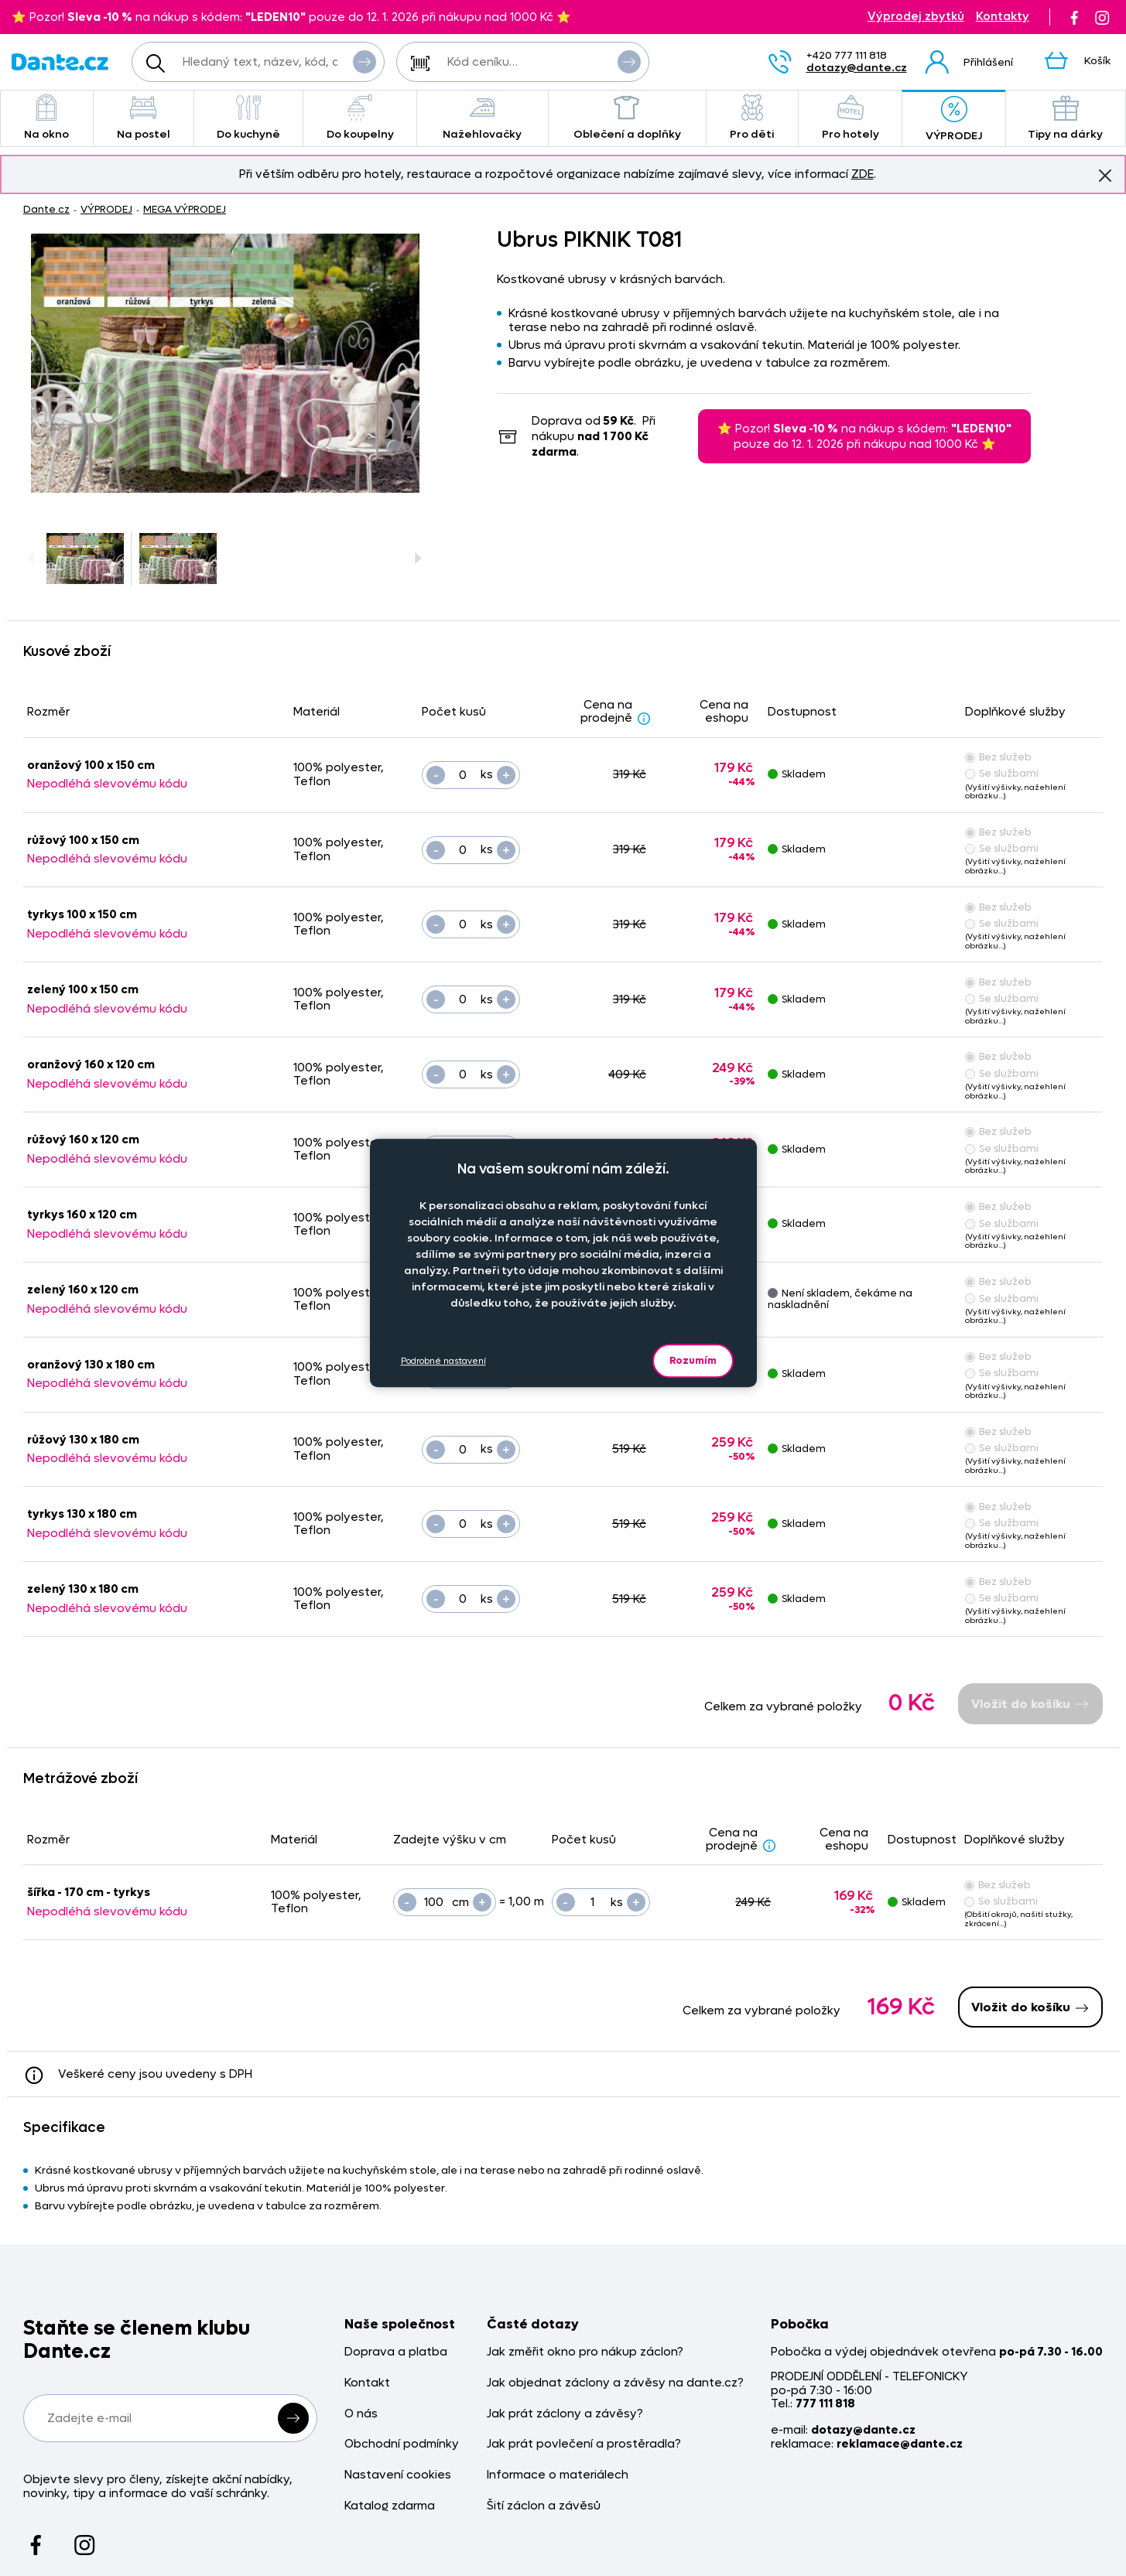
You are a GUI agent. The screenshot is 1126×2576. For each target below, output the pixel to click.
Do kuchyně (249, 118)
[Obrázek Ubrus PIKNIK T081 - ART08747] (225, 363)
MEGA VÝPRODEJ (184, 209)
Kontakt (367, 2383)
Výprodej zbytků (916, 16)
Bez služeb (998, 757)
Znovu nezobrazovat (1105, 175)
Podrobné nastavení (443, 1361)
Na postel (143, 118)
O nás (361, 2414)
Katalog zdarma (389, 2506)
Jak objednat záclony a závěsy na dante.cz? (615, 2383)
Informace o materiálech (557, 2475)
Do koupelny (359, 118)
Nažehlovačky (482, 118)
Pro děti (752, 118)
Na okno (46, 118)
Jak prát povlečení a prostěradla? (584, 2444)
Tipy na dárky (1066, 118)
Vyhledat (364, 61)
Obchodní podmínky (401, 2444)
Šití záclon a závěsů (544, 2506)
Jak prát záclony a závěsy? (565, 2414)
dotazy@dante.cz (856, 67)
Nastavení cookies (397, 2475)
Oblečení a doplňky (627, 118)
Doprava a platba (395, 2352)
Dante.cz (46, 209)
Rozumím (693, 1360)
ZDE (862, 174)
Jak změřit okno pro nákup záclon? (585, 2352)
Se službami (1002, 773)
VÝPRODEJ (953, 119)
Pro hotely (850, 118)
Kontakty (1002, 16)
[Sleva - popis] (644, 717)
